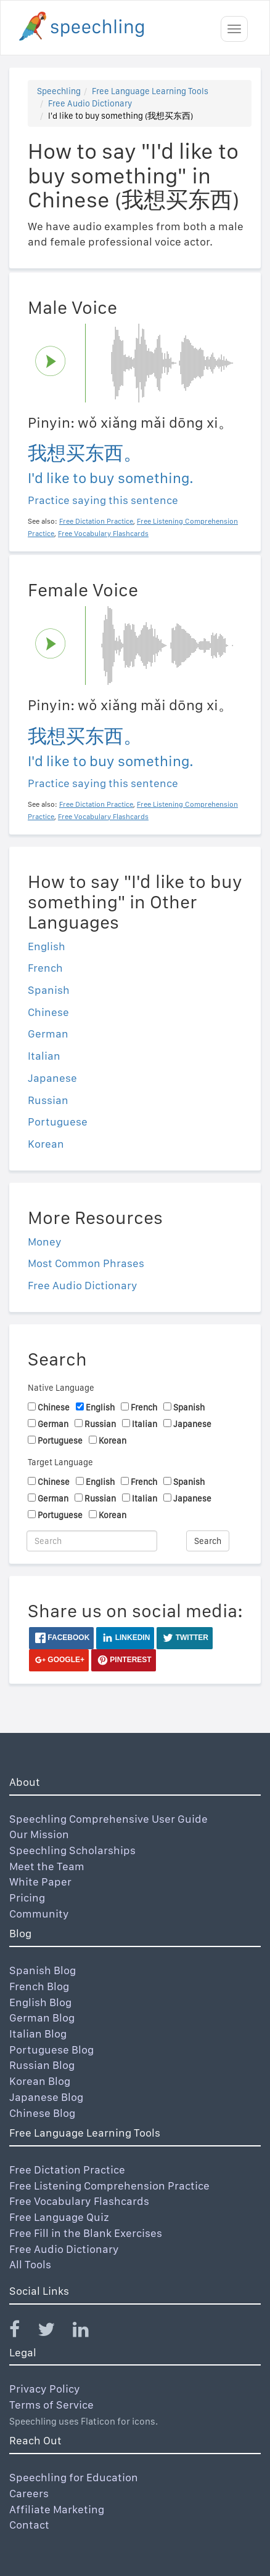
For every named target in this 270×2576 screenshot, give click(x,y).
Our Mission (39, 1834)
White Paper (40, 1881)
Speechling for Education (73, 2477)
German (48, 1033)
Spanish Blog (42, 1970)
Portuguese (58, 1121)
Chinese (48, 1012)
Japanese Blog (46, 2096)
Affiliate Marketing (56, 2509)
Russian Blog (42, 2064)
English (46, 946)
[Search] (92, 1540)
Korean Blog (39, 2080)
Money (45, 1241)
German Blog (42, 2017)
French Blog (39, 1986)
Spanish (49, 989)
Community (39, 1913)
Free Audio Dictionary (90, 103)
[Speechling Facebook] (22, 2332)
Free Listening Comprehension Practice (109, 2185)
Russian (48, 1100)
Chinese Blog (42, 2112)
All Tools (30, 2264)
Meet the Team (46, 1866)
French (45, 967)
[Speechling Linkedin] (88, 2332)
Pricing (27, 1897)
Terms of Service (51, 2404)
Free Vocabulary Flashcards (79, 2200)
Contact (29, 2524)
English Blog (40, 2002)
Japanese (52, 1077)
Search (207, 1541)
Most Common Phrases (86, 1263)
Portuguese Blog (51, 2049)
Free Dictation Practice (67, 2169)
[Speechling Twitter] (54, 2332)
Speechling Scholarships (72, 1850)
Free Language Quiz (59, 2216)
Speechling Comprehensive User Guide (108, 1818)
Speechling (59, 91)
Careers (29, 2493)
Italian (44, 1055)
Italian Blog (38, 2033)
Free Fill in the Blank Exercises (85, 2232)
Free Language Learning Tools (150, 91)
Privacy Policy (44, 2388)
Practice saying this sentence (103, 500)
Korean (46, 1143)
